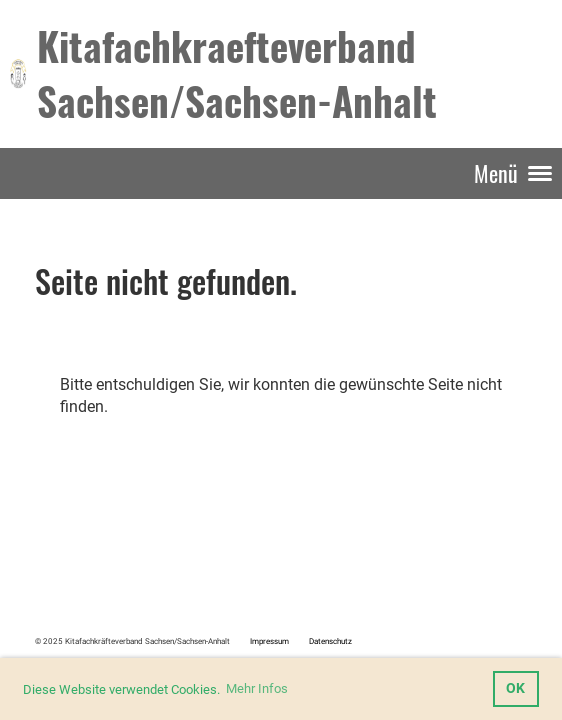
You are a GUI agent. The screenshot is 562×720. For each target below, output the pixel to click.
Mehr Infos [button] (257, 688)
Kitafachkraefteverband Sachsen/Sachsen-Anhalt (237, 73)
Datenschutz (330, 641)
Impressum (269, 641)
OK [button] (515, 688)
